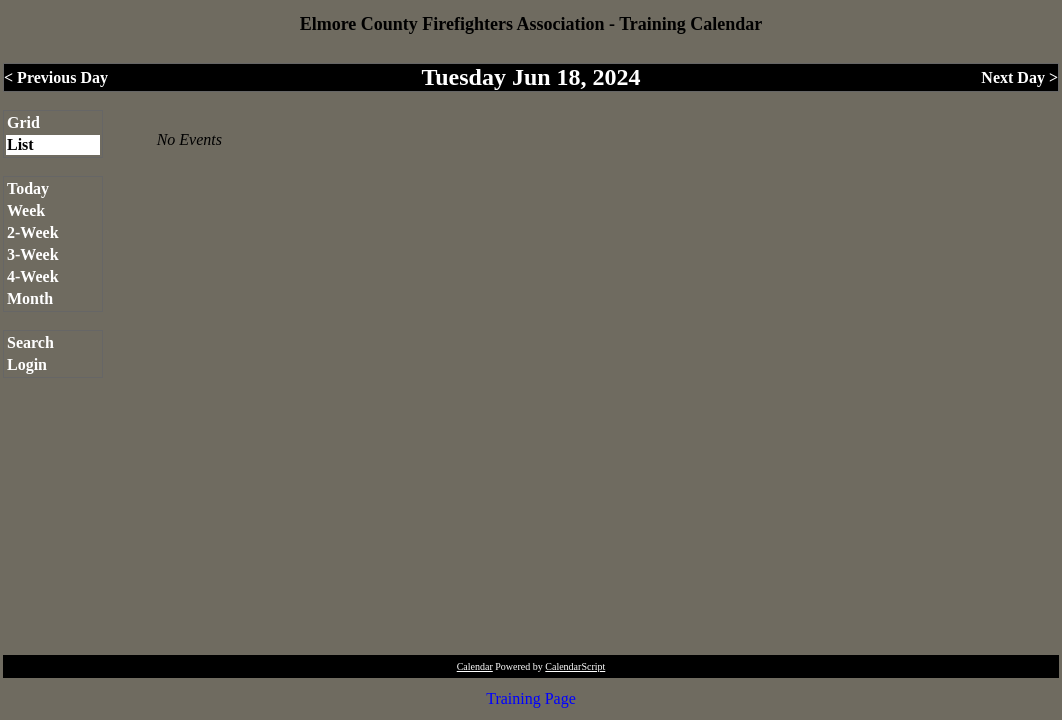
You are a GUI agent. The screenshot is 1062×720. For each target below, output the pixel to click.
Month (30, 298)
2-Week (33, 232)
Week (26, 210)
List (20, 144)
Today (28, 188)
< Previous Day (56, 77)
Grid (23, 122)
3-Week (33, 254)
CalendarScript (575, 666)
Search (30, 342)
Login (27, 364)
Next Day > (1019, 77)
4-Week (33, 276)
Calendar (475, 666)
